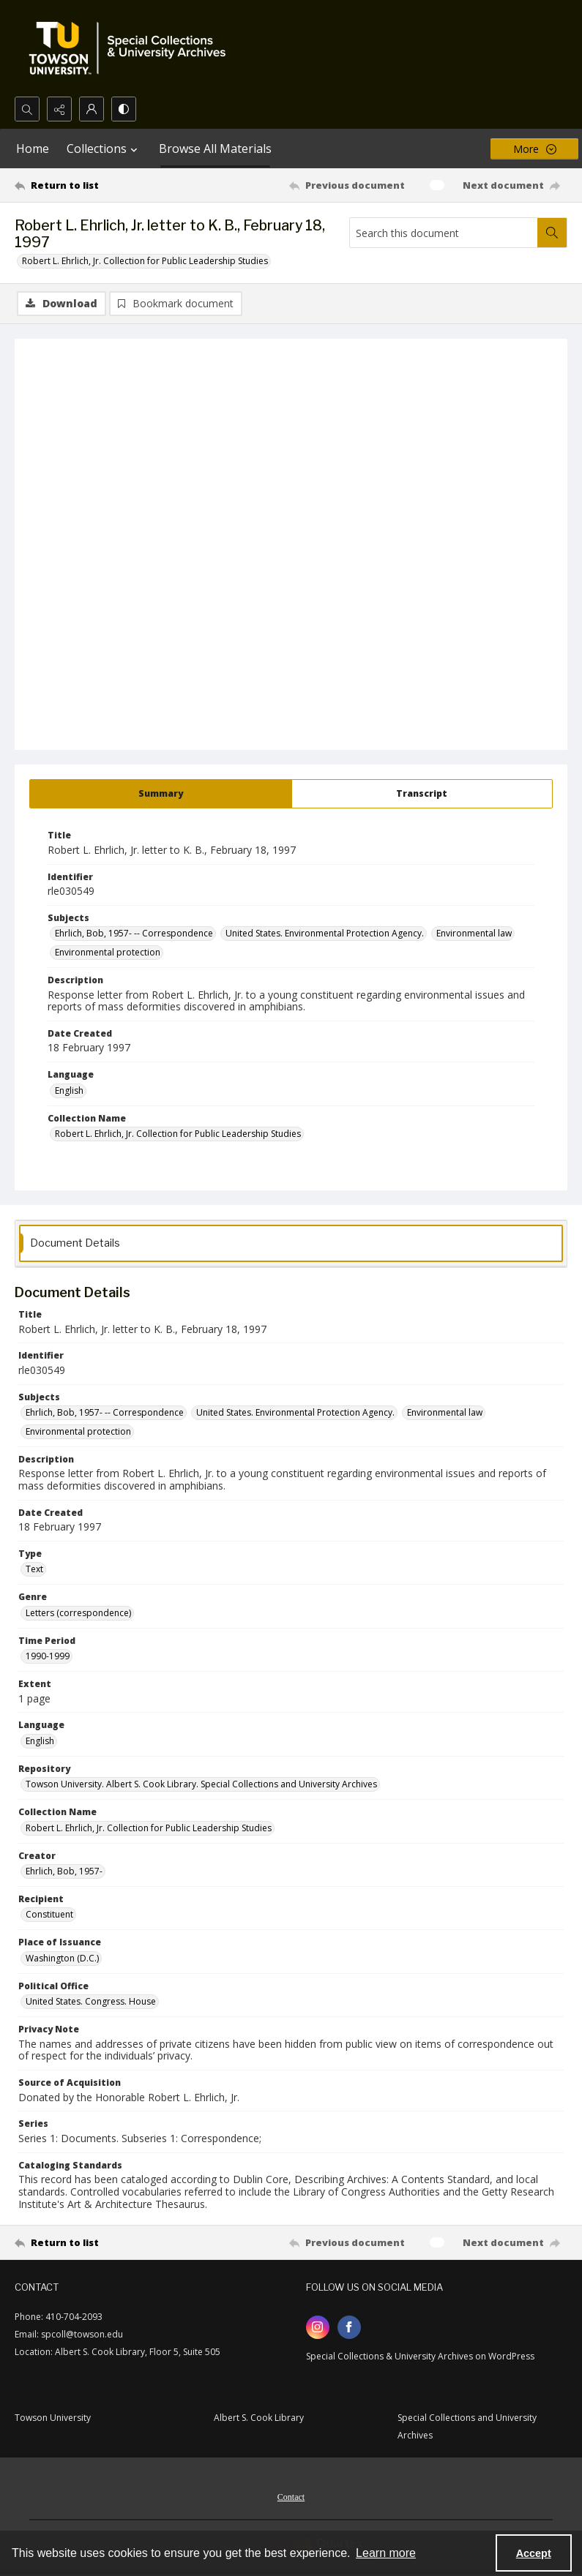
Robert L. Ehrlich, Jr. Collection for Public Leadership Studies (145, 261)
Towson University (53, 2417)
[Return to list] (87, 185)
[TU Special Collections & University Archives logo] (132, 48)
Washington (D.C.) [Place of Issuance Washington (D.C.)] (62, 1958)
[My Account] (91, 109)
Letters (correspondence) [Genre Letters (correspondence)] (78, 1613)
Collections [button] (104, 148)
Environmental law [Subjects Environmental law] (474, 933)
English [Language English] (69, 1090)
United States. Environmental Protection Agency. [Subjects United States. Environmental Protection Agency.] (324, 933)
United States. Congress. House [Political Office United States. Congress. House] (91, 2001)
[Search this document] (443, 232)
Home (32, 148)
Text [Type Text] (34, 1569)
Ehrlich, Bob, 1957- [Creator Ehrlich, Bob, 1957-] (64, 1871)
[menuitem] (291, 2495)
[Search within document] (552, 232)
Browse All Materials (215, 148)
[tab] (160, 794)
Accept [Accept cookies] (533, 2553)
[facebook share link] (349, 2327)
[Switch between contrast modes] (123, 109)
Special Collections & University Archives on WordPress (420, 2356)
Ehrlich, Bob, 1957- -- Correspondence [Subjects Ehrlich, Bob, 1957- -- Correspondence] (134, 933)
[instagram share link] (317, 2327)
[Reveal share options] (59, 109)
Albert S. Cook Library (259, 2417)
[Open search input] (27, 109)
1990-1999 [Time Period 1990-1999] (48, 1656)
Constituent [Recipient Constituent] (49, 1914)
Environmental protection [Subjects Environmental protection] (107, 952)
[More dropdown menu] (534, 148)
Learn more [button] (386, 2553)
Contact (291, 2497)
